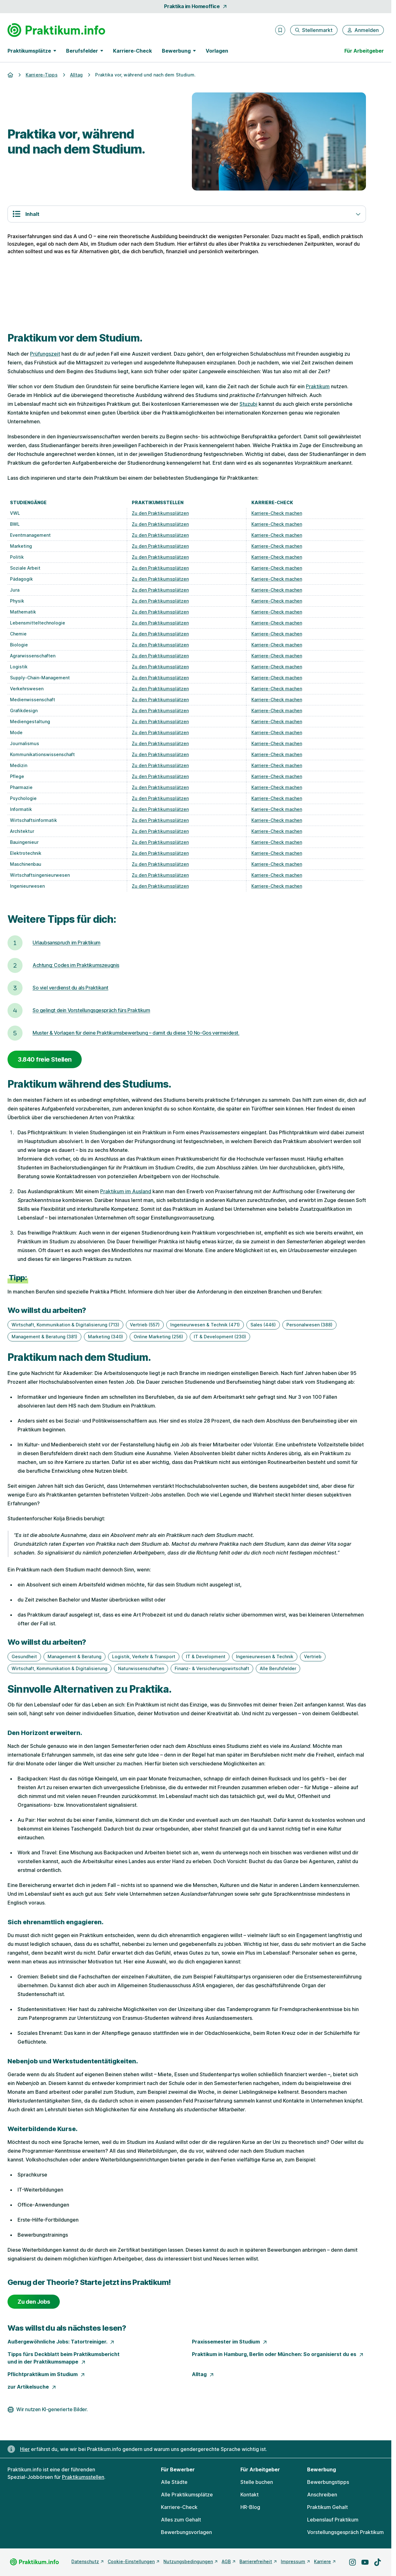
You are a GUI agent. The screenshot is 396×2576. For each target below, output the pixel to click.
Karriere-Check (132, 51)
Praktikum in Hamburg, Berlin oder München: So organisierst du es (278, 2354)
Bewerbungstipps (328, 2482)
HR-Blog (250, 2507)
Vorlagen (217, 51)
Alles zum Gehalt (181, 2519)
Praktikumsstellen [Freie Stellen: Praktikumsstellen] (83, 2477)
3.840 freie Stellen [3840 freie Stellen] (45, 1059)
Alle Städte (174, 2482)
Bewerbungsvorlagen (186, 2532)
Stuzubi (248, 404)
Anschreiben (322, 2494)
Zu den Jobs (34, 2301)
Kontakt (249, 2494)
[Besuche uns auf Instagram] (352, 2562)
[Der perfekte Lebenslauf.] (187, 293)
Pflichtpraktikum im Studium (46, 2374)
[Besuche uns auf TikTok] (377, 2562)
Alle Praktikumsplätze (187, 2494)
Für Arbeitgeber (364, 51)
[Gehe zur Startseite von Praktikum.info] (56, 30)
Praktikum (318, 386)
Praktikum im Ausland (125, 1191)
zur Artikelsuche (32, 2387)
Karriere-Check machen (276, 513)
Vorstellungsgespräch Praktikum (345, 2532)
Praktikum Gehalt (327, 2507)
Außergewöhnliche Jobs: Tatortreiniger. (61, 2341)
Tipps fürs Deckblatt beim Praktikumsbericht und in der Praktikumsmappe (64, 2358)
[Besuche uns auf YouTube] (365, 2562)
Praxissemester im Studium (229, 2341)
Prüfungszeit (45, 354)
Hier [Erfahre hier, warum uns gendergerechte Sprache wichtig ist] (25, 2449)
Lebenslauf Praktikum (332, 2519)
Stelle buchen (256, 2482)
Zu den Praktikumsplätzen (160, 513)
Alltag (203, 2374)
